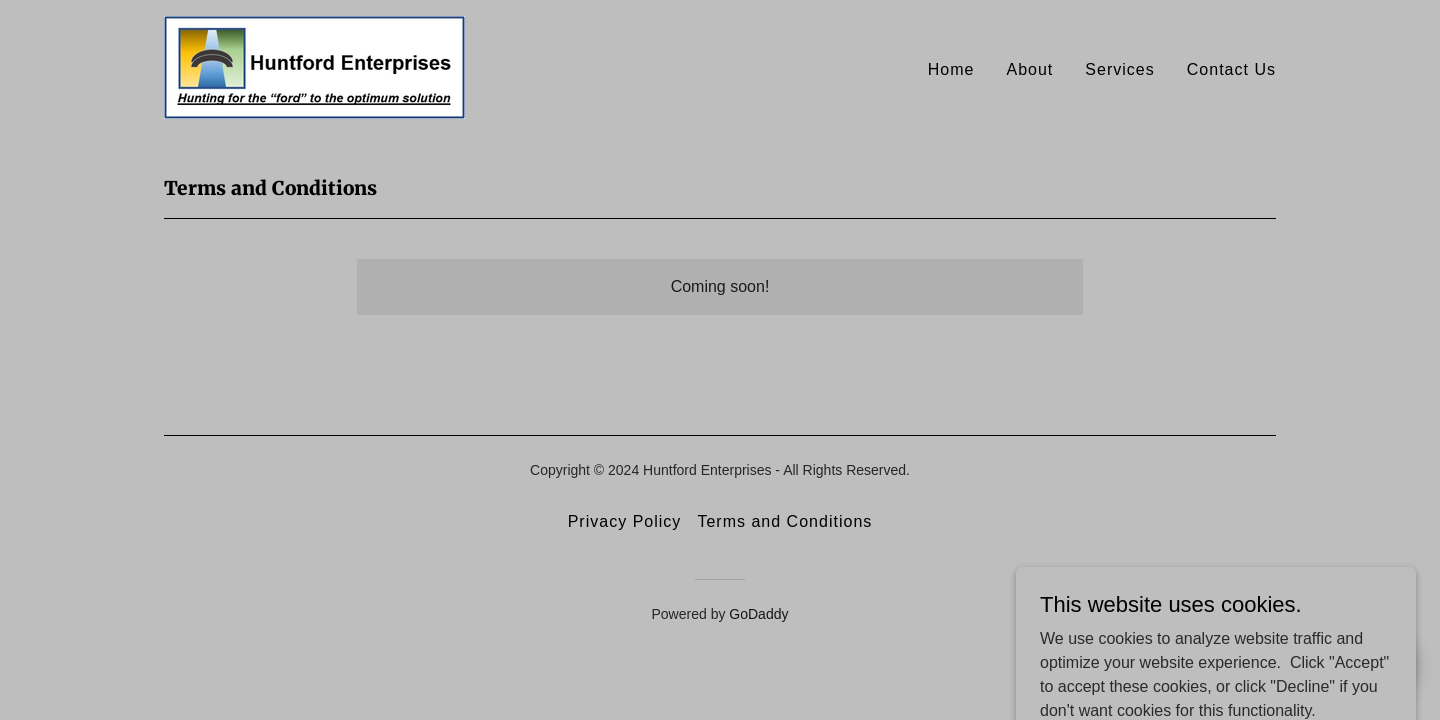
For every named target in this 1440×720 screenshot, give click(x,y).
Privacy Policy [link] (625, 521)
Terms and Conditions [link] (784, 521)
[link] (314, 66)
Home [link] (951, 69)
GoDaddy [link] (758, 614)
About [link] (1029, 69)
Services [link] (1119, 69)
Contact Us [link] (1231, 69)
